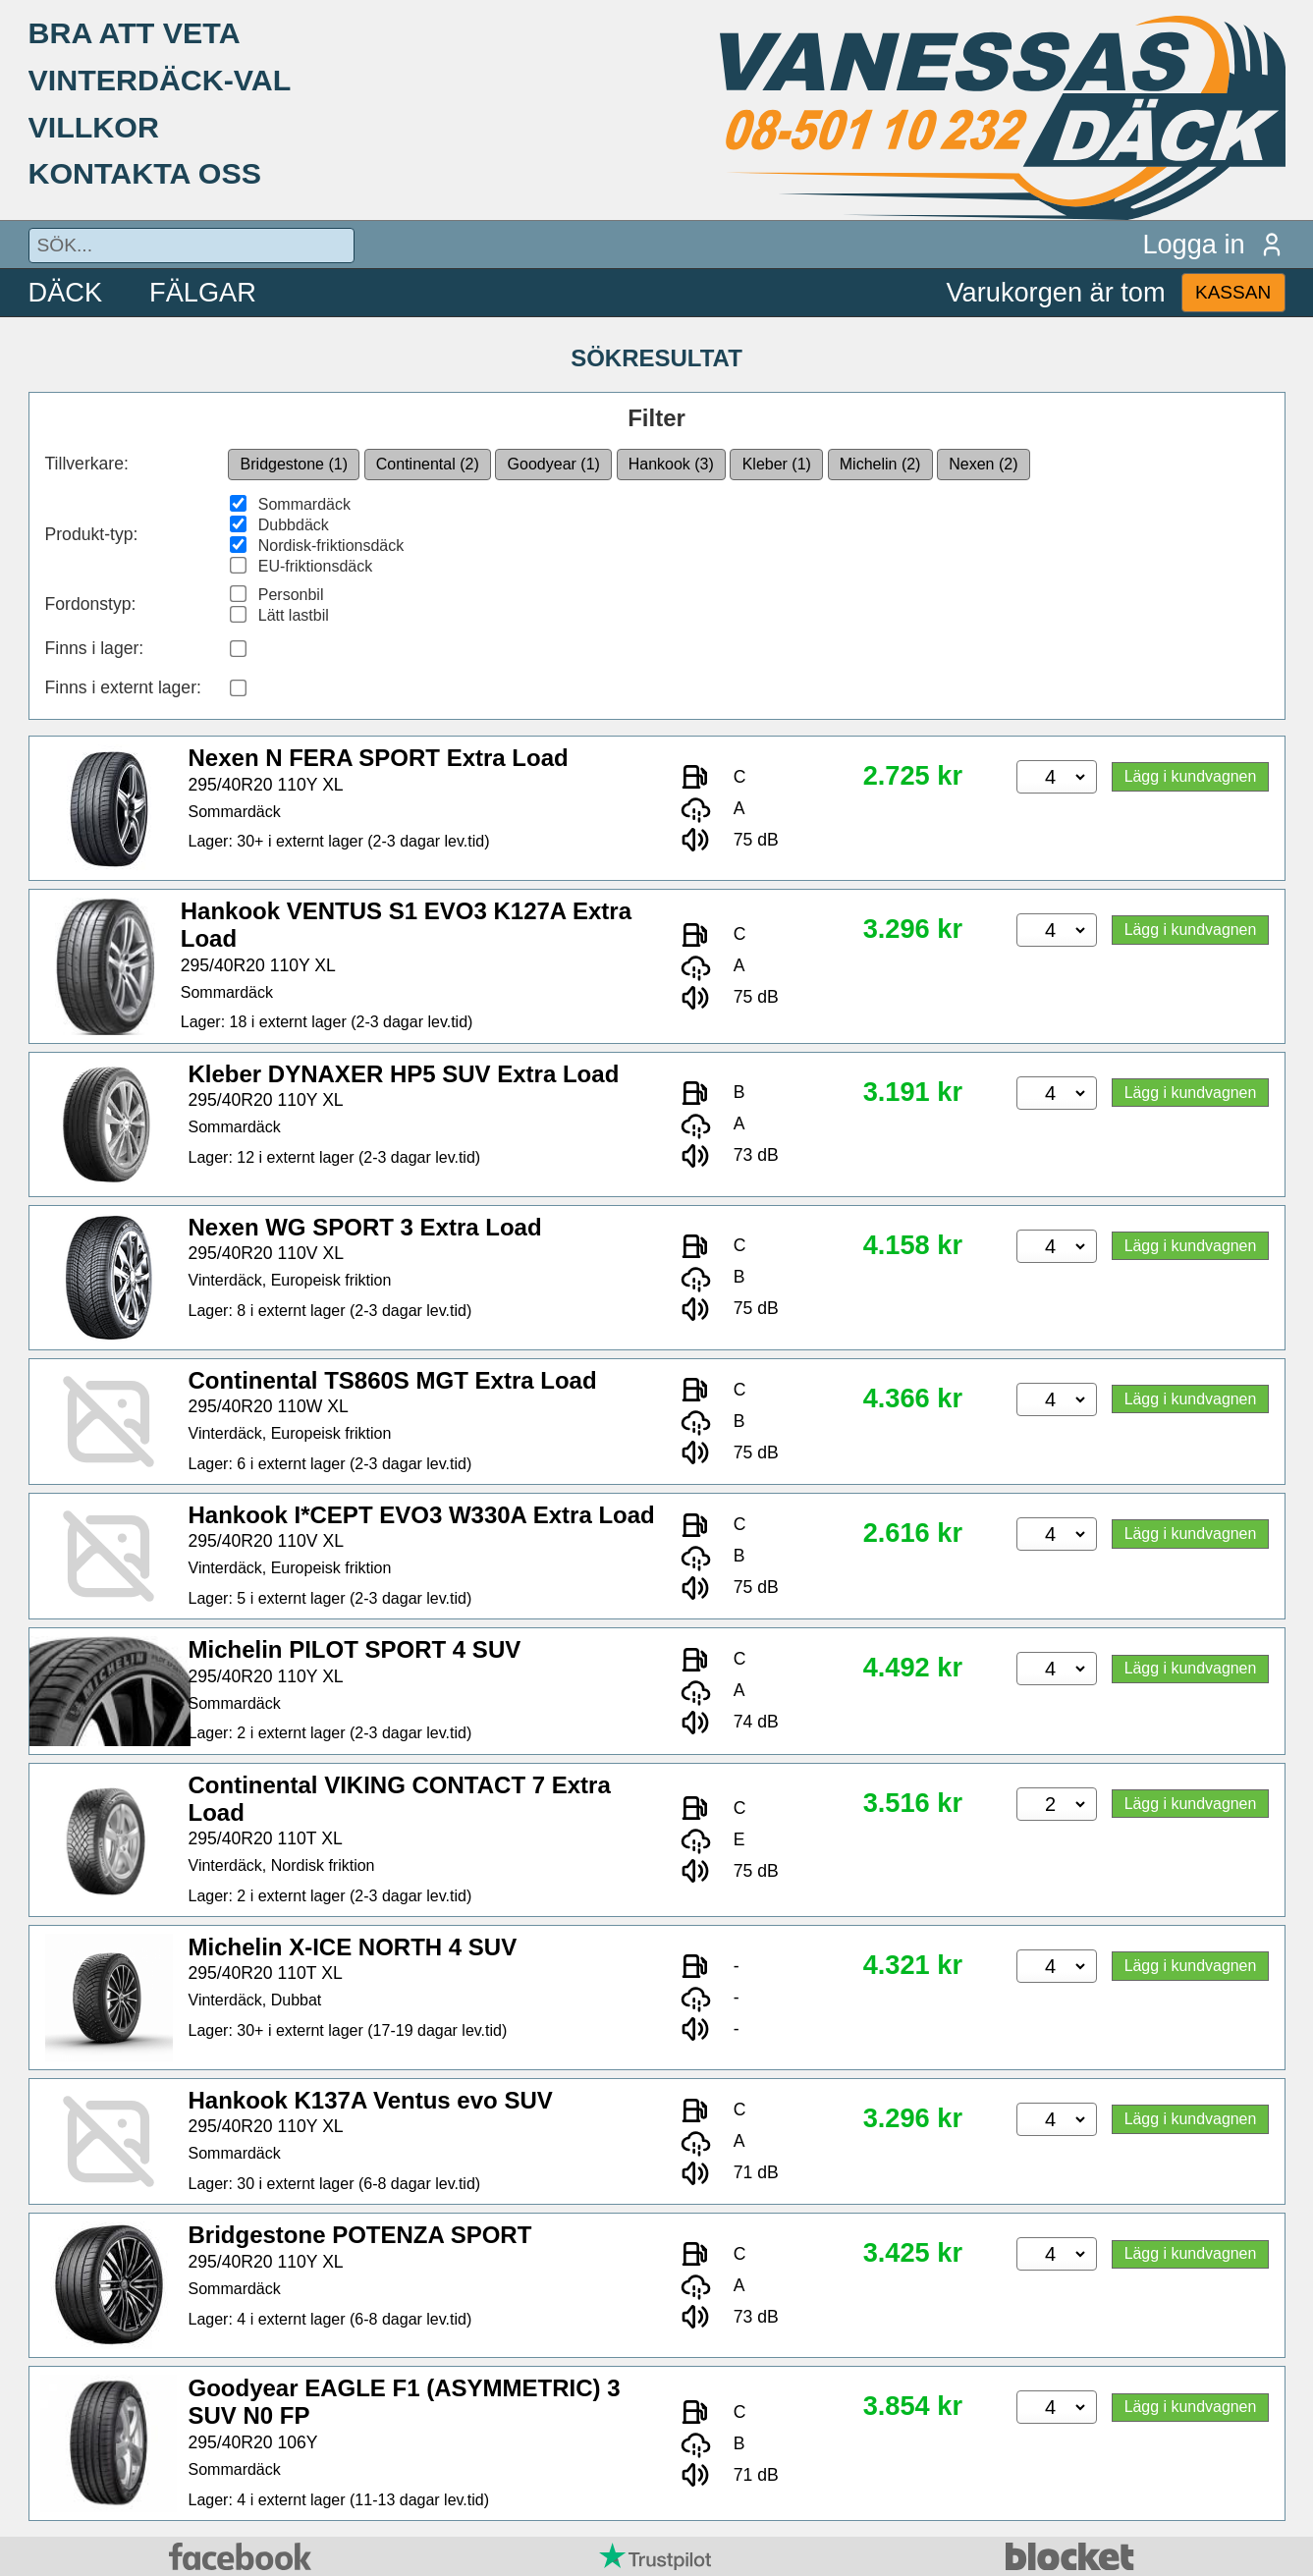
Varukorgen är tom (1056, 292)
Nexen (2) (983, 464)
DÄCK (65, 292)
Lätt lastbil (293, 615)
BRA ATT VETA (134, 32)
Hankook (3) (671, 464)
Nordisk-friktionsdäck (331, 545)
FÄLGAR (202, 292)
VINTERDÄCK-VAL (160, 79)
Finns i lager (92, 648)
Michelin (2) (880, 464)
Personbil (291, 594)
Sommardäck (304, 504)
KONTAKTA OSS (145, 173)
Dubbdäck (293, 525)
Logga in (1213, 244)
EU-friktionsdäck (315, 566)
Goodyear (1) (554, 464)
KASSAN (1233, 292)
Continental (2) (427, 464)
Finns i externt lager (121, 687)
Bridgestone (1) (294, 464)
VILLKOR (93, 126)
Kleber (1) (776, 464)
